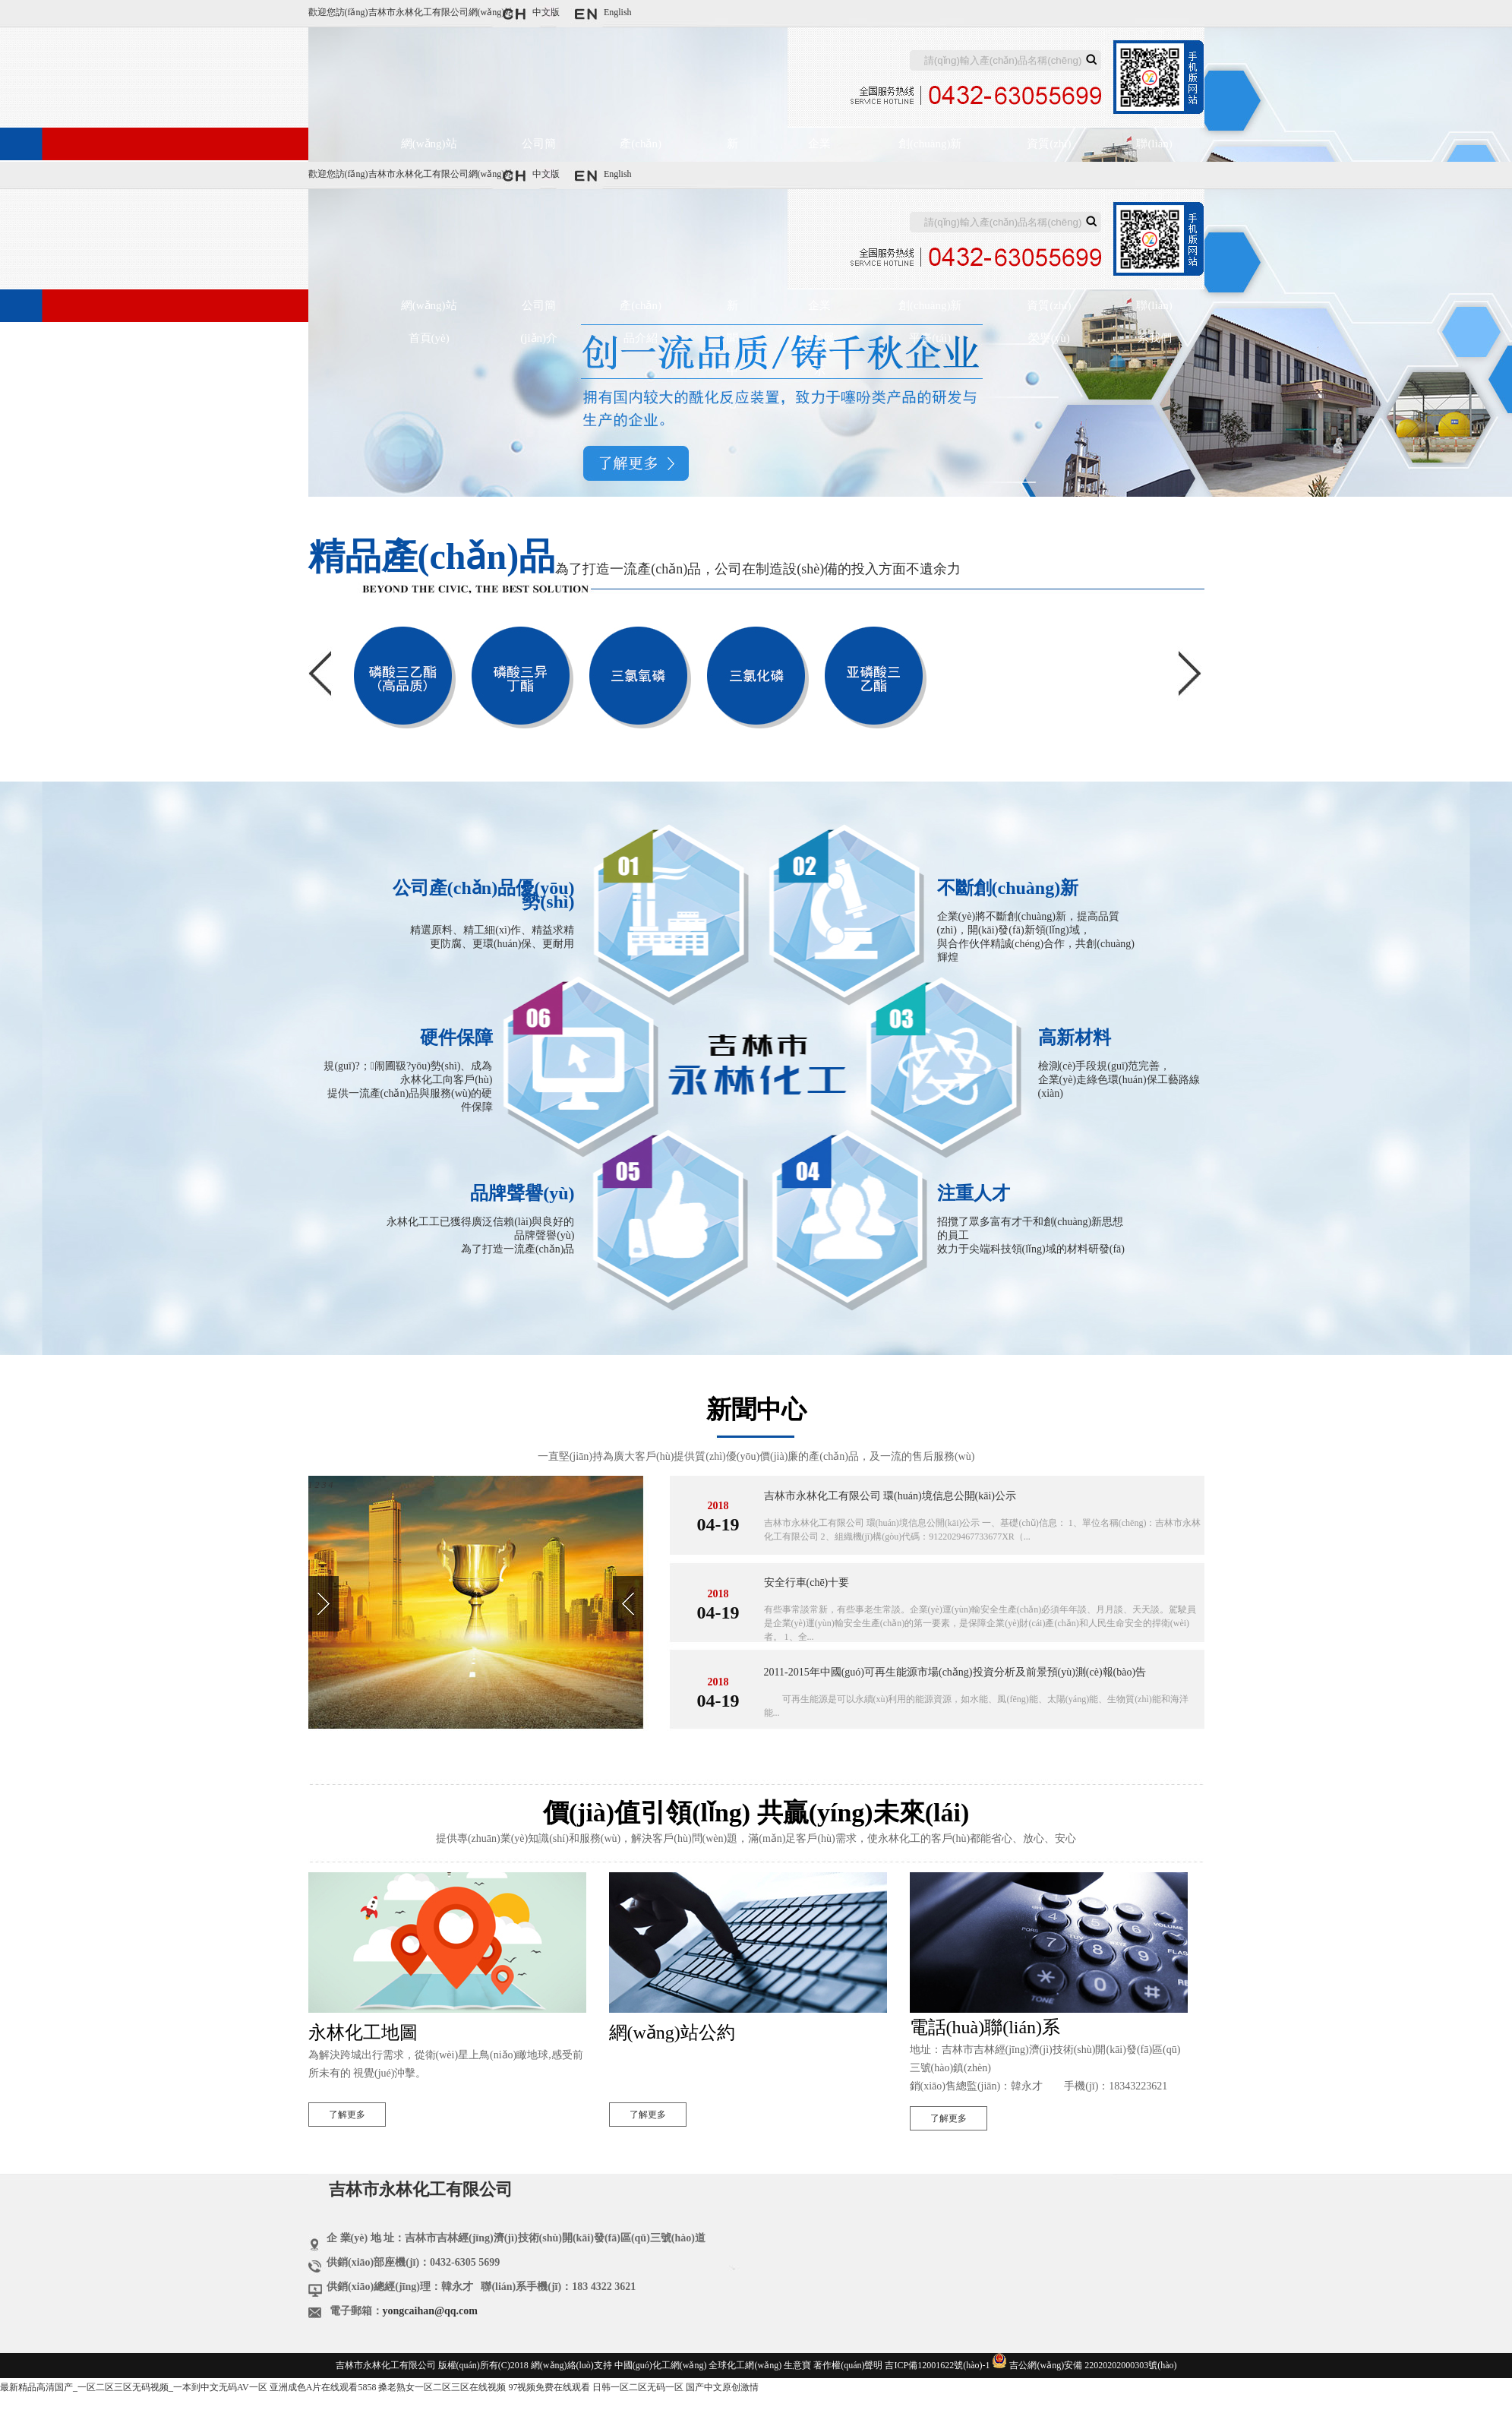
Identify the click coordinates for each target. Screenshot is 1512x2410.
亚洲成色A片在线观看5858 (323, 2387)
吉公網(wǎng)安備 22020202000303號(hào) (1092, 2365)
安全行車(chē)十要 (807, 1582)
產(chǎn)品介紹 (640, 149)
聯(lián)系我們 (1154, 149)
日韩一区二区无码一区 (637, 2387)
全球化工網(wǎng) (745, 2365)
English (618, 12)
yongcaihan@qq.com (430, 2311)
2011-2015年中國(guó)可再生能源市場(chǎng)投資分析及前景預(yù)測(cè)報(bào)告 (955, 1672)
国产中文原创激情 (722, 2387)
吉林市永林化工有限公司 (418, 12)
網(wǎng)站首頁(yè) (429, 149)
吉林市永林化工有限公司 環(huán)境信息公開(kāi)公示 (890, 1496)
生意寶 (797, 2365)
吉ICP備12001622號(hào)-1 (937, 2365)
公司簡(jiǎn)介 (538, 149)
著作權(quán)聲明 (847, 2365)
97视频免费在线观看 (549, 2387)
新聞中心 (732, 149)
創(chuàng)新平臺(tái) (929, 149)
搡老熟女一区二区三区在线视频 (442, 2387)
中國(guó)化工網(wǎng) (660, 2365)
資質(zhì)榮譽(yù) (1049, 149)
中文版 (546, 12)
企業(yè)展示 (820, 149)
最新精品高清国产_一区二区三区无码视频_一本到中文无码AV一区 (133, 2387)
